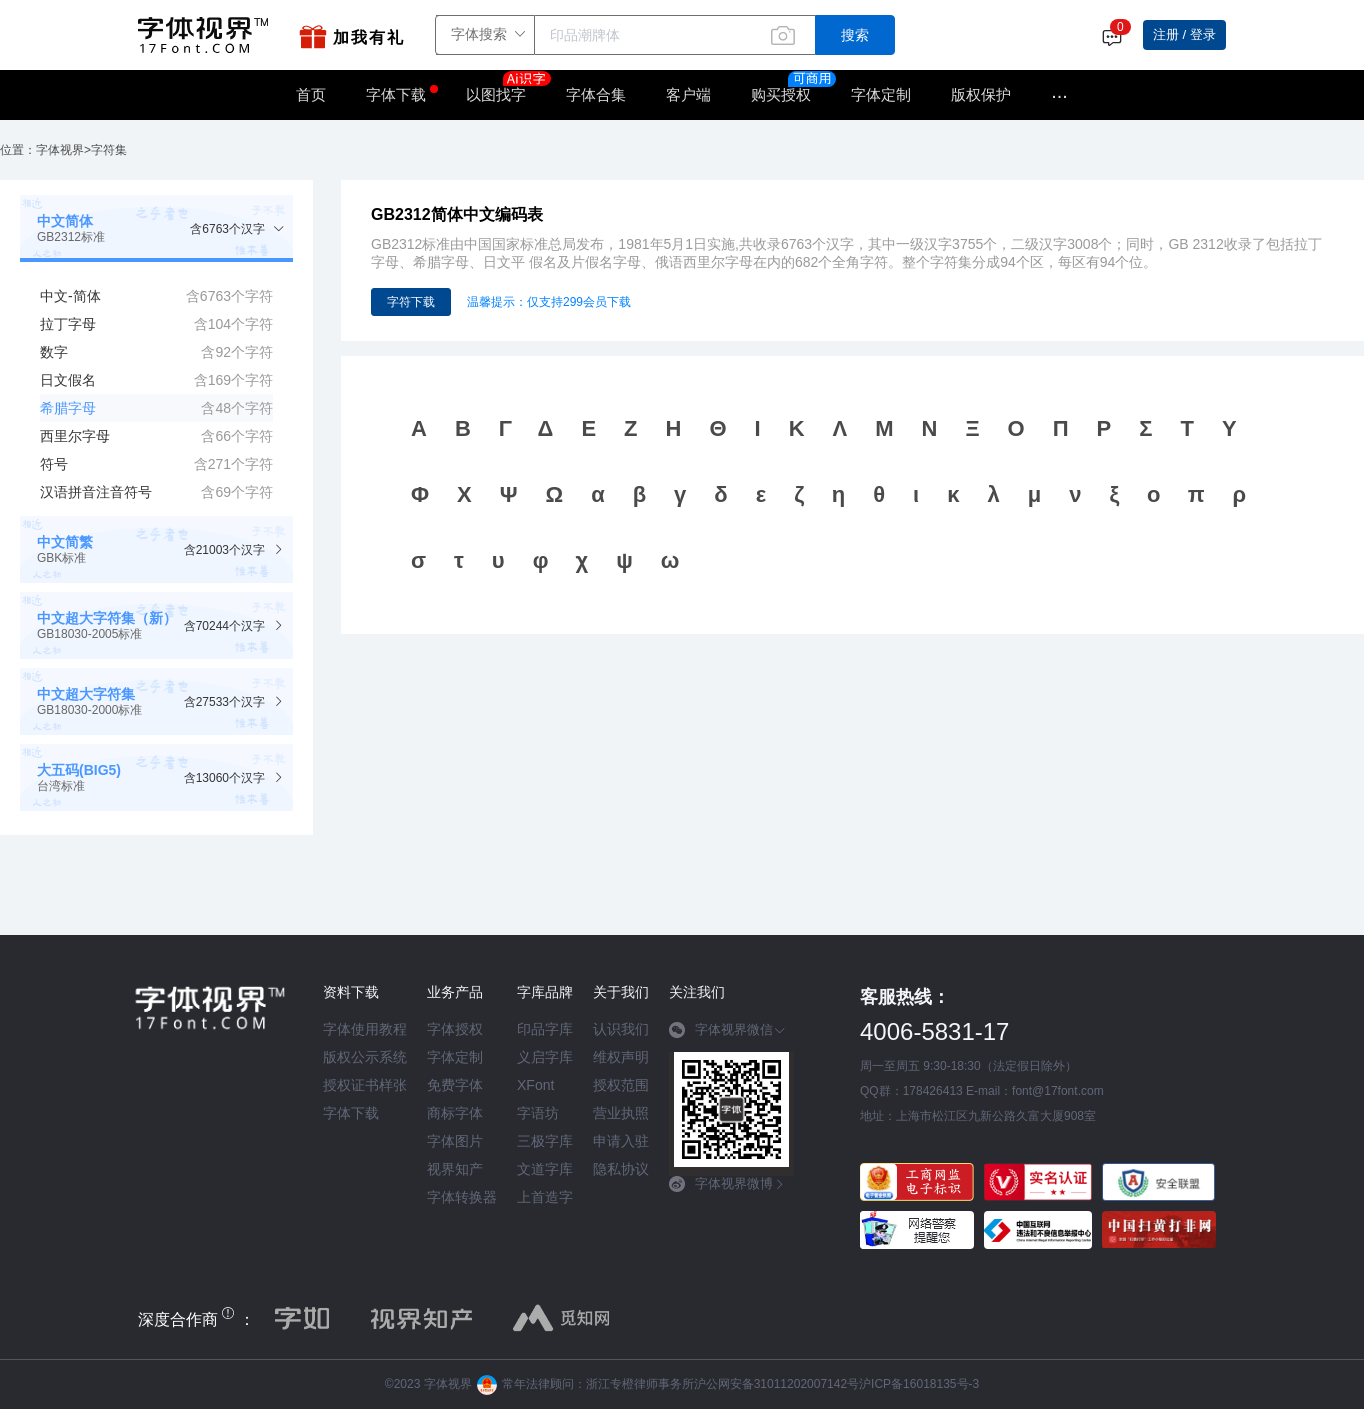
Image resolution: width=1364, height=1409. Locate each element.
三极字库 (545, 1141)
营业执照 (621, 1113)
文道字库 (545, 1169)
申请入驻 (621, 1141)
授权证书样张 (365, 1085)
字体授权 (455, 1029)
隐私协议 (621, 1169)
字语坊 (538, 1113)
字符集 (109, 150)
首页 (311, 94)
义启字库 (545, 1057)
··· (1059, 95)
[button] (156, 228)
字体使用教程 (365, 1029)
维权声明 (621, 1057)
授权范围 (621, 1085)
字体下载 (396, 94)
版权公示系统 (365, 1057)
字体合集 (596, 94)
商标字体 (455, 1113)
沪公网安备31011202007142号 (776, 1384)
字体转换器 (462, 1197)
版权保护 (981, 94)
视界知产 (455, 1169)
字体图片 (455, 1141)
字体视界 (60, 150)
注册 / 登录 (1184, 34)
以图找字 (506, 88)
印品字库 (545, 1029)
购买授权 (781, 94)
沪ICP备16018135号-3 (919, 1384)
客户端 (688, 94)
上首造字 (545, 1197)
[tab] (156, 228)
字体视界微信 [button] (727, 1030)
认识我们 (621, 1029)
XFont (535, 1085)
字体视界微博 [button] (727, 1184)
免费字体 (455, 1085)
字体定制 (881, 94)
